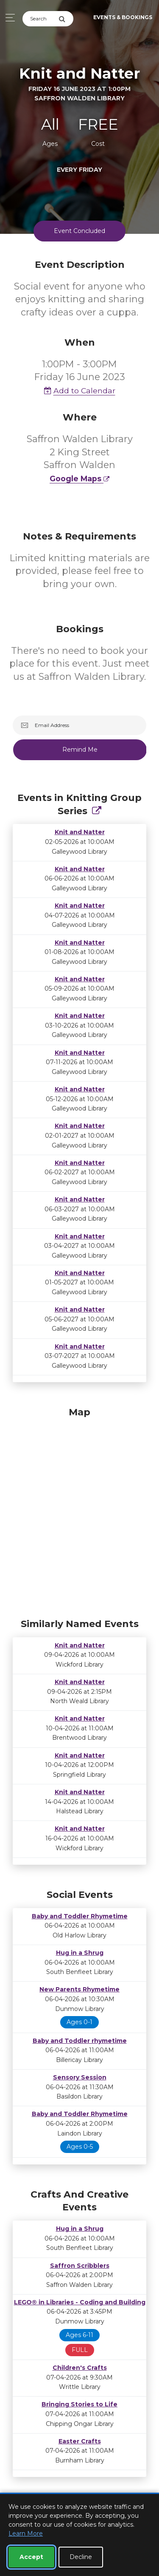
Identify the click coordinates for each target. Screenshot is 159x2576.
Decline (81, 2557)
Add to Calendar (79, 390)
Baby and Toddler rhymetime (80, 2041)
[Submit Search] (66, 18)
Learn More (25, 2533)
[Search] (40, 18)
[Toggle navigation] (8, 17)
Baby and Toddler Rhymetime (80, 1916)
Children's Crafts (80, 2368)
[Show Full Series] (96, 811)
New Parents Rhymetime (79, 1989)
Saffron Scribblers (79, 2265)
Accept (31, 2557)
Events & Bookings (122, 17)
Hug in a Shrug (79, 1953)
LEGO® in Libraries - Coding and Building (79, 2302)
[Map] (79, 1511)
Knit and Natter (80, 832)
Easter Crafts (80, 2441)
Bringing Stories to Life (79, 2404)
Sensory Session (79, 2077)
